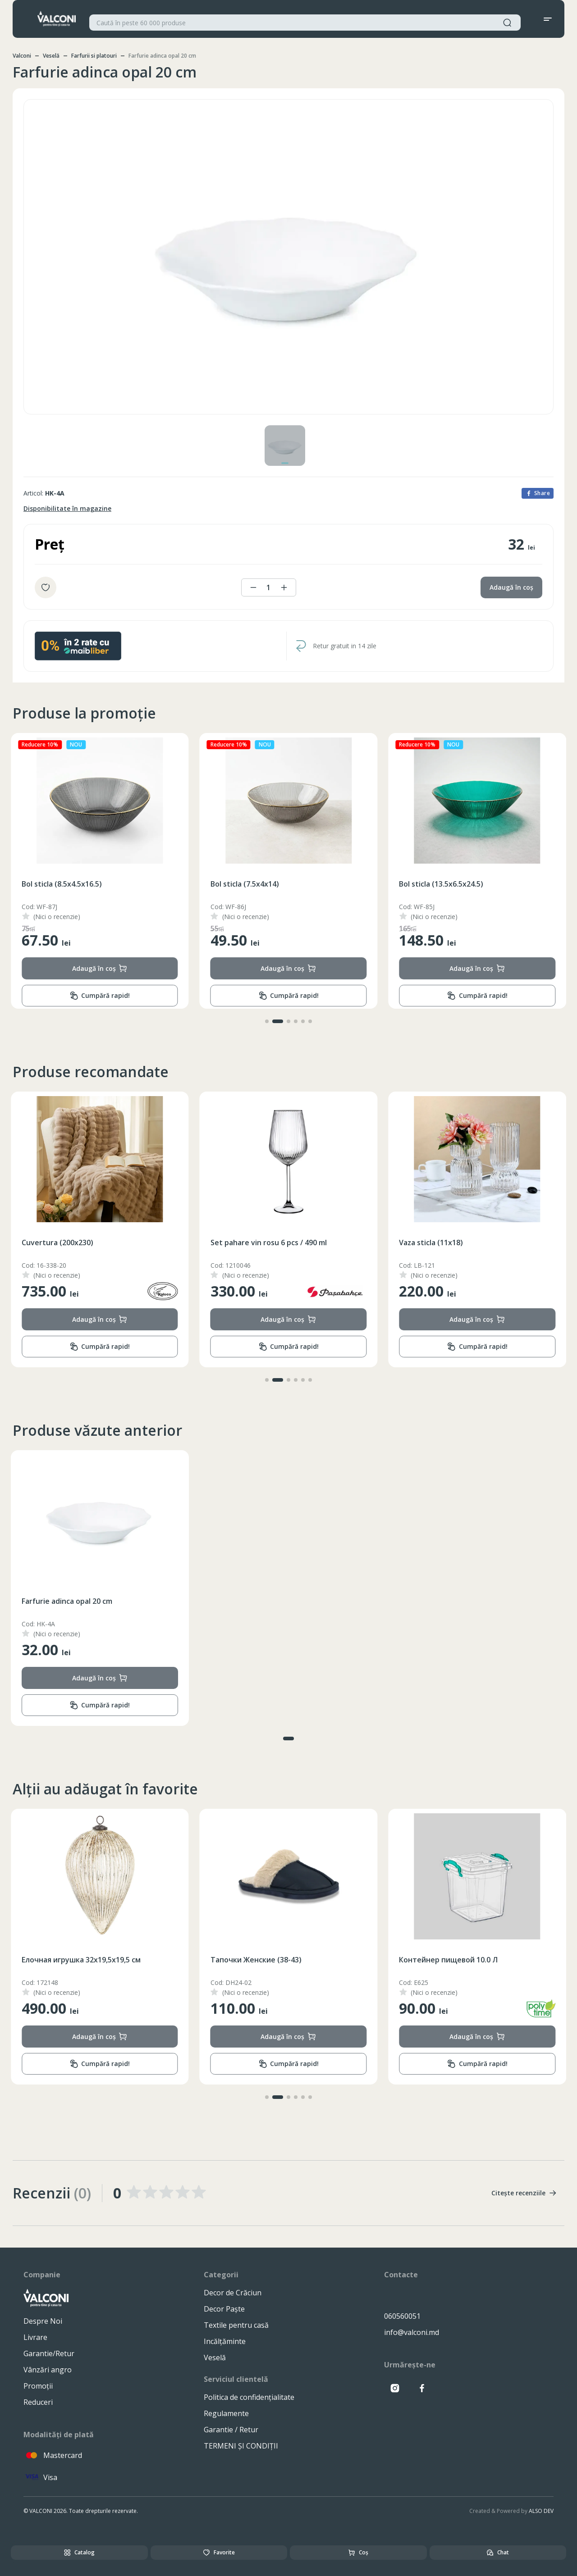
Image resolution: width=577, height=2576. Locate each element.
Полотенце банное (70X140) (73, 1960)
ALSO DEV (541, 2511)
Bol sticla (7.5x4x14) (433, 884)
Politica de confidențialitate (249, 2397)
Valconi (22, 55)
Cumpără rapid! (99, 996)
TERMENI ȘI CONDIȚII (241, 2446)
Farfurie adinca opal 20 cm (67, 1601)
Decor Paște (224, 2309)
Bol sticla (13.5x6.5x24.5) (64, 884)
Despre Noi (42, 2321)
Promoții (38, 2386)
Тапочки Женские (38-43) (444, 1960)
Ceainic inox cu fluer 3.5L (64, 1242)
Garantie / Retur (231, 2430)
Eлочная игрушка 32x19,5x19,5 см (270, 1960)
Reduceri (38, 2402)
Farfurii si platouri (94, 55)
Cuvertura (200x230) (246, 1242)
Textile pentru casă (236, 2325)
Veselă (51, 55)
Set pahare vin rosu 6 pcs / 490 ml (457, 1242)
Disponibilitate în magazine (67, 508)
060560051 (402, 2316)
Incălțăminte (225, 2341)
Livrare (35, 2337)
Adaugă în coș (511, 587)
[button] (267, 1021)
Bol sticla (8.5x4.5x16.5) (251, 884)
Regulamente (226, 2413)
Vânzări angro (47, 2370)
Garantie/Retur (48, 2353)
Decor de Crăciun (232, 2293)
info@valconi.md (411, 2332)
